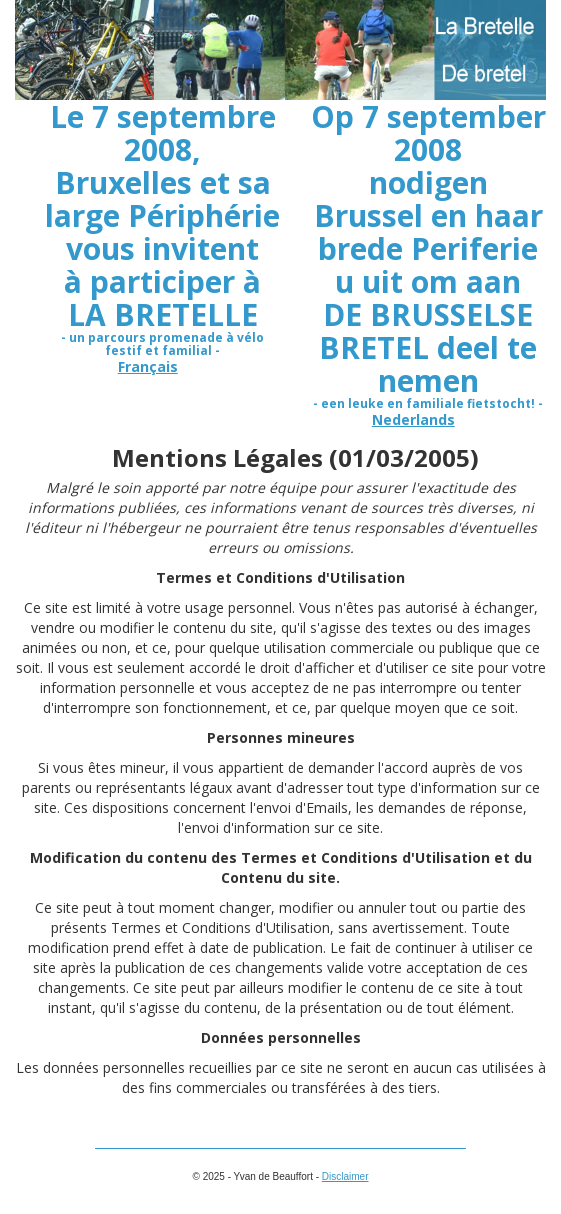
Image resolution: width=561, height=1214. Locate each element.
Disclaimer (345, 1176)
